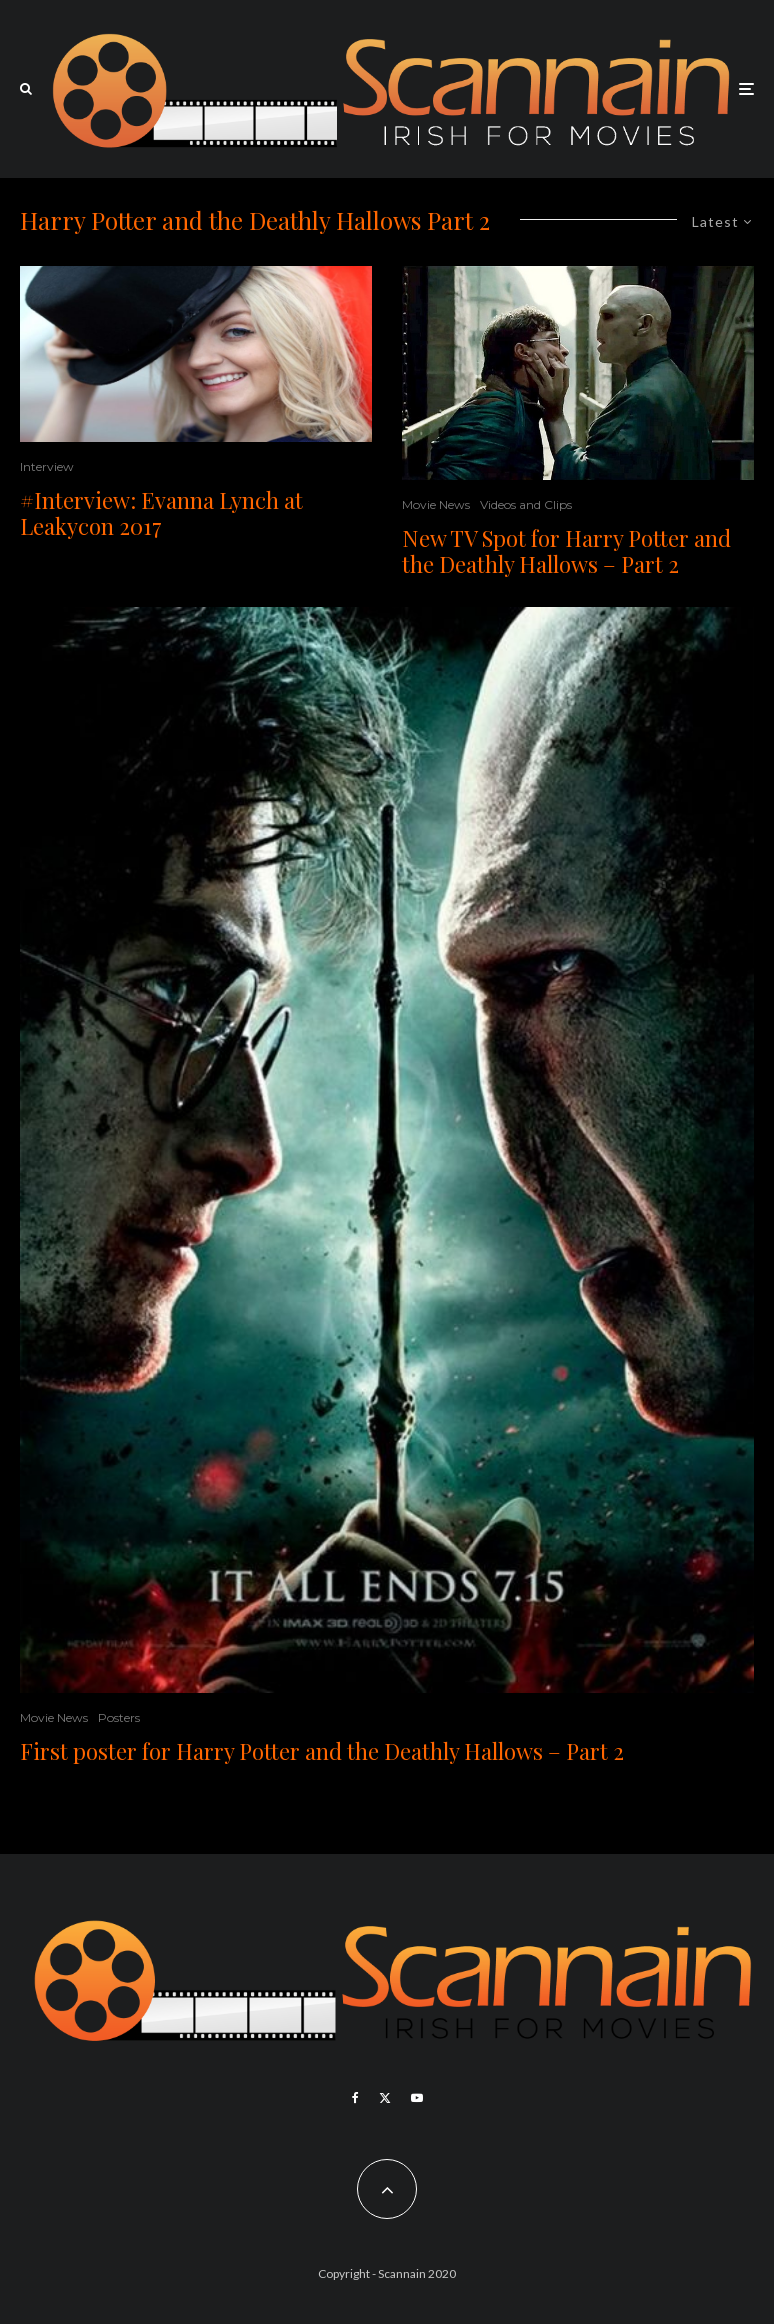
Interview (47, 466)
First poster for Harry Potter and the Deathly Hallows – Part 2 (322, 1751)
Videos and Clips (526, 504)
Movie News (436, 504)
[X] (385, 2098)
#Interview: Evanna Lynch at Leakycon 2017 (161, 513)
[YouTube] (417, 2098)
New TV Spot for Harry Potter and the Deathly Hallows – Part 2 (566, 551)
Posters (119, 1717)
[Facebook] (355, 2098)
